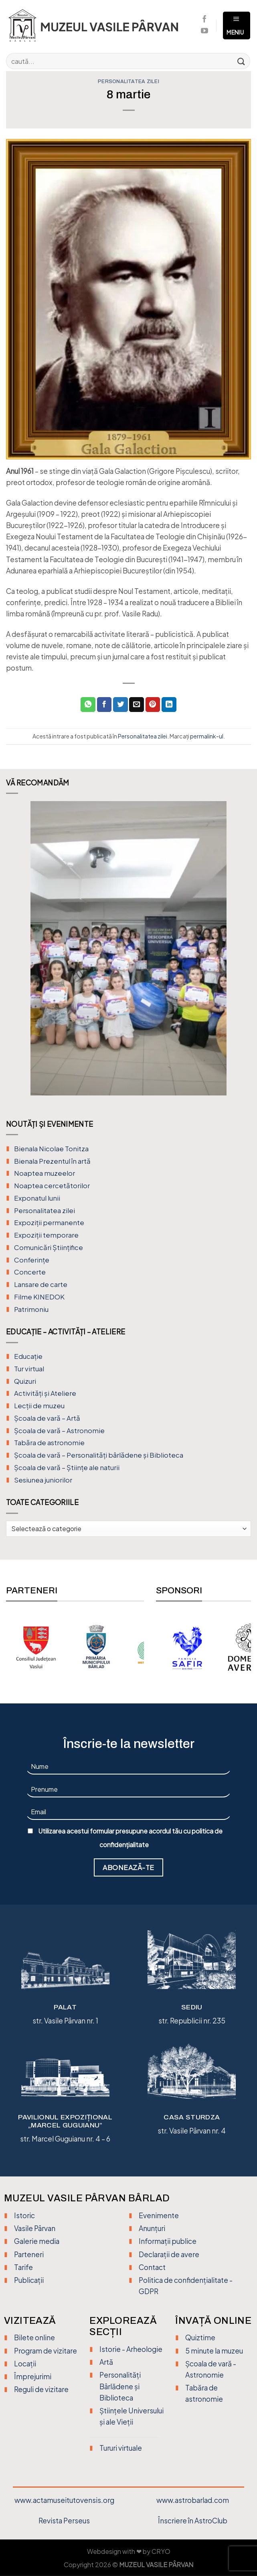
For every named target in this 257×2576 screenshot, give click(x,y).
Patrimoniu (31, 1309)
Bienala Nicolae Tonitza (51, 1148)
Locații (25, 2363)
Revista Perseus (64, 2520)
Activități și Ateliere (45, 1393)
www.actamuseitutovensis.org (64, 2500)
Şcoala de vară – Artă (47, 1418)
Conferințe (31, 1260)
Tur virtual (29, 1368)
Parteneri (29, 2254)
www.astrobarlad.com (192, 2500)
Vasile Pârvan (34, 2228)
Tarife (23, 2267)
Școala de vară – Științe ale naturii (66, 1467)
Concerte (30, 1272)
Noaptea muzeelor (44, 1173)
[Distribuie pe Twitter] (120, 704)
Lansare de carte (40, 1284)
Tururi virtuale (120, 2447)
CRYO (161, 2551)
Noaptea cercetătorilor (52, 1185)
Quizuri (25, 1381)
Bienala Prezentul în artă (52, 1161)
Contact (152, 2267)
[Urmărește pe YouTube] (204, 31)
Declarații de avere (169, 2254)
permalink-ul (206, 736)
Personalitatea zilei (128, 81)
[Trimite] (241, 61)
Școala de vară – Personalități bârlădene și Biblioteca (98, 1455)
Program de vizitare (45, 2350)
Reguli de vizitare (41, 2389)
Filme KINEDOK (39, 1297)
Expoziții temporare (46, 1235)
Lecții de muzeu (39, 1405)
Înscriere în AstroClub (192, 2520)
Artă (106, 2362)
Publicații (29, 2280)
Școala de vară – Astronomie (59, 1430)
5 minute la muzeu (214, 2350)
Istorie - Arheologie (130, 2349)
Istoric (24, 2215)
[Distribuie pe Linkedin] (169, 704)
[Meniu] (236, 26)
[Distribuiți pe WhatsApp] (88, 704)
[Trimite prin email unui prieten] (136, 704)
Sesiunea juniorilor (43, 1480)
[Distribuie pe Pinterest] (153, 704)
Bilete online (34, 2337)
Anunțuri (152, 2228)
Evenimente (159, 2215)
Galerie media (36, 2241)
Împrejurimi (32, 2376)
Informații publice (167, 2241)
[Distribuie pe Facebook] (104, 704)
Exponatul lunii (37, 1198)
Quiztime (200, 2337)
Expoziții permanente (49, 1222)
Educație (28, 1356)
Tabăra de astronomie (49, 1442)
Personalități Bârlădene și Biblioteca (120, 2386)
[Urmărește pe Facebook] (204, 20)
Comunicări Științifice (48, 1247)
